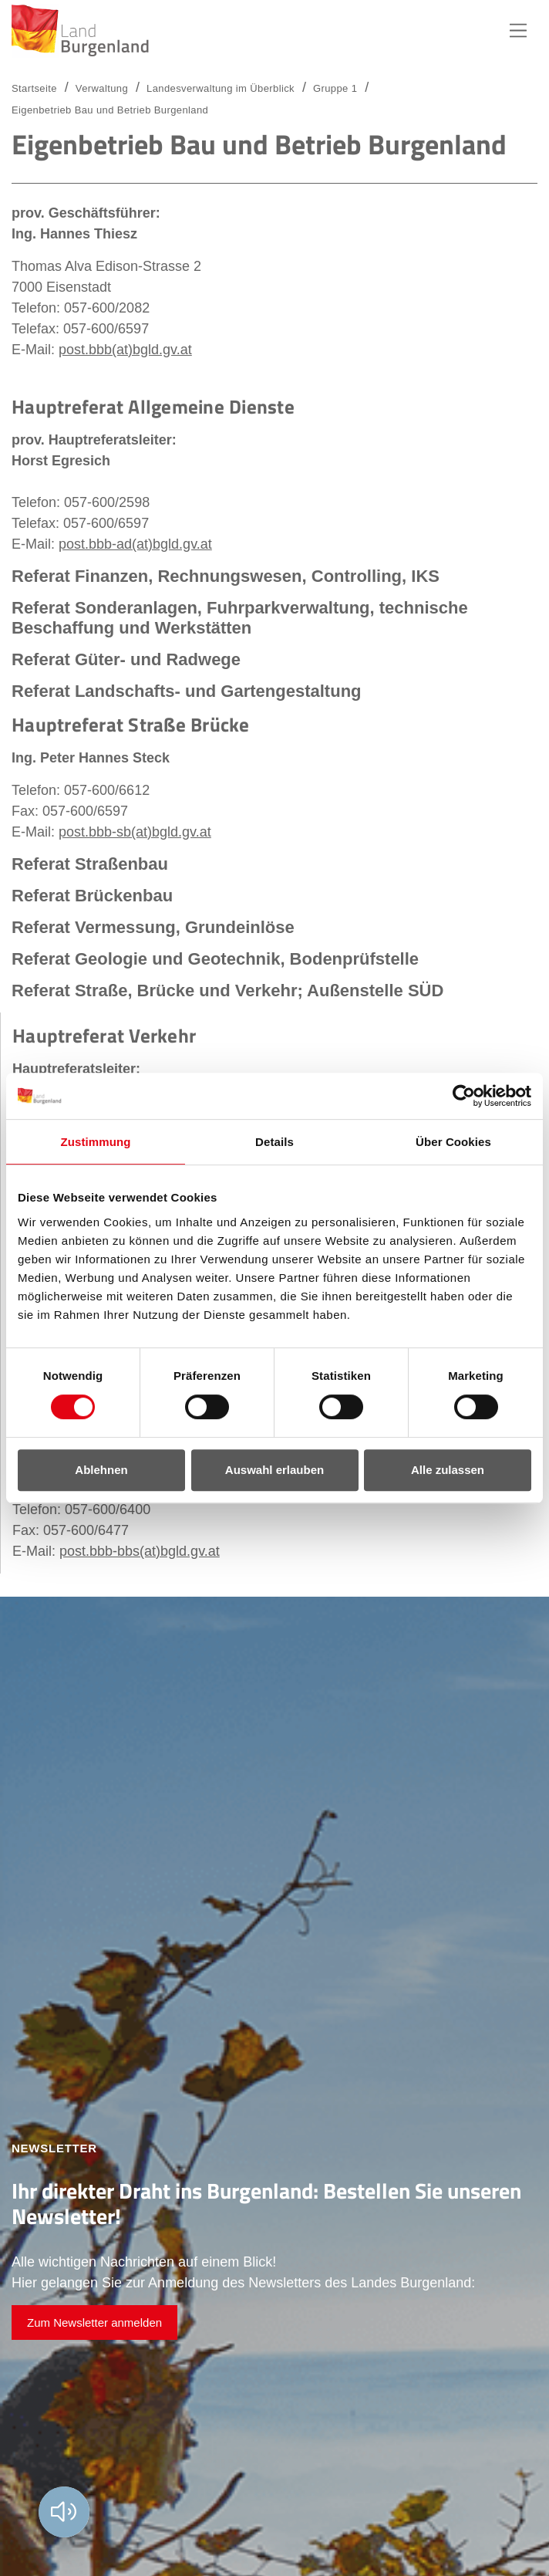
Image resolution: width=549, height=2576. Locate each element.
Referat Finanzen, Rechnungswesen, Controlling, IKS (226, 576)
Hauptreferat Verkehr (104, 1035)
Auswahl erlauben (274, 1469)
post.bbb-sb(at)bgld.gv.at (135, 832)
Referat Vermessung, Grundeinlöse (153, 927)
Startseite (34, 88)
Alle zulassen (447, 1469)
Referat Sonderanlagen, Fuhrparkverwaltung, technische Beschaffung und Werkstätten (240, 617)
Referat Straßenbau (90, 864)
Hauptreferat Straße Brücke (131, 724)
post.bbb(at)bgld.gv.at (125, 349)
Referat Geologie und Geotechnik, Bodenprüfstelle (215, 959)
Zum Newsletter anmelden (94, 2322)
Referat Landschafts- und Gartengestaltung (187, 691)
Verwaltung (102, 88)
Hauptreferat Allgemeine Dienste (153, 406)
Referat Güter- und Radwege (126, 659)
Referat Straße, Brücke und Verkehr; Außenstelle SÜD (227, 990)
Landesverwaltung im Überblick (221, 88)
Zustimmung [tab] (96, 1141)
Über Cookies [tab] (453, 1141)
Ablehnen (101, 1469)
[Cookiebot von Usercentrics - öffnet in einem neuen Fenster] (463, 1095)
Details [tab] (274, 1141)
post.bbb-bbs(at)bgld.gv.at (139, 1551)
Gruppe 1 (335, 88)
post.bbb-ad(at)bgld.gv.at (135, 544)
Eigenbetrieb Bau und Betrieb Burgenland (110, 110)
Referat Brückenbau (92, 895)
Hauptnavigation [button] (518, 30)
